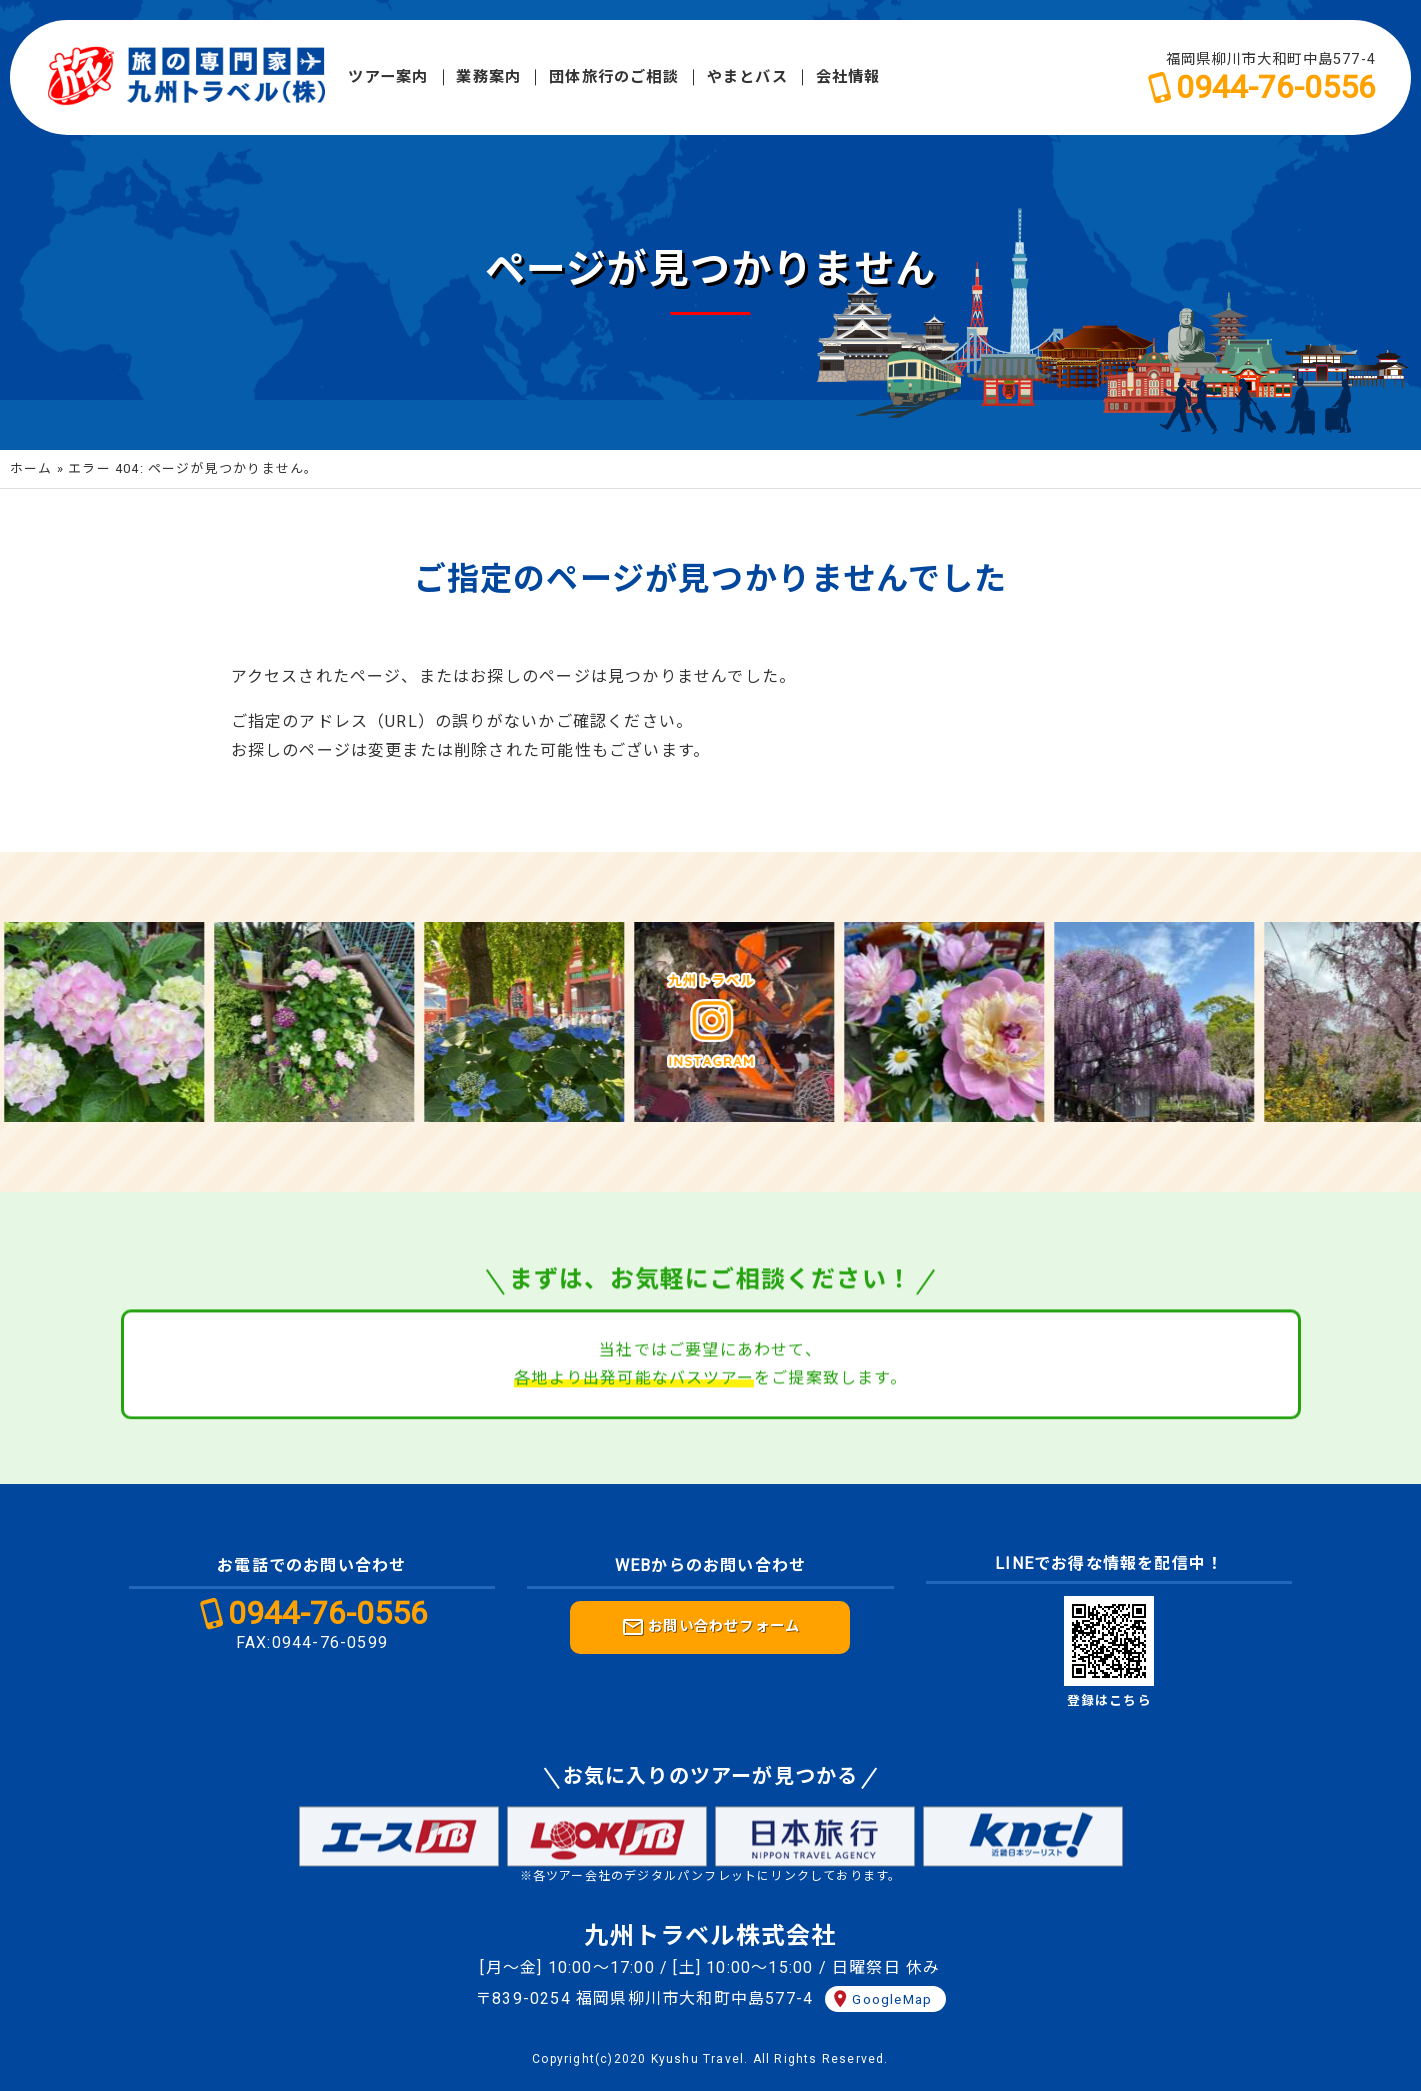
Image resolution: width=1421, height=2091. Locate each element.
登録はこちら (1109, 1700)
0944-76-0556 (1276, 87)
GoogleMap (892, 1999)
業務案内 (488, 77)
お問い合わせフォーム (711, 1627)
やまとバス (747, 77)
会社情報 (848, 77)
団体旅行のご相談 (614, 77)
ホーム (31, 468)
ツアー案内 (388, 77)
